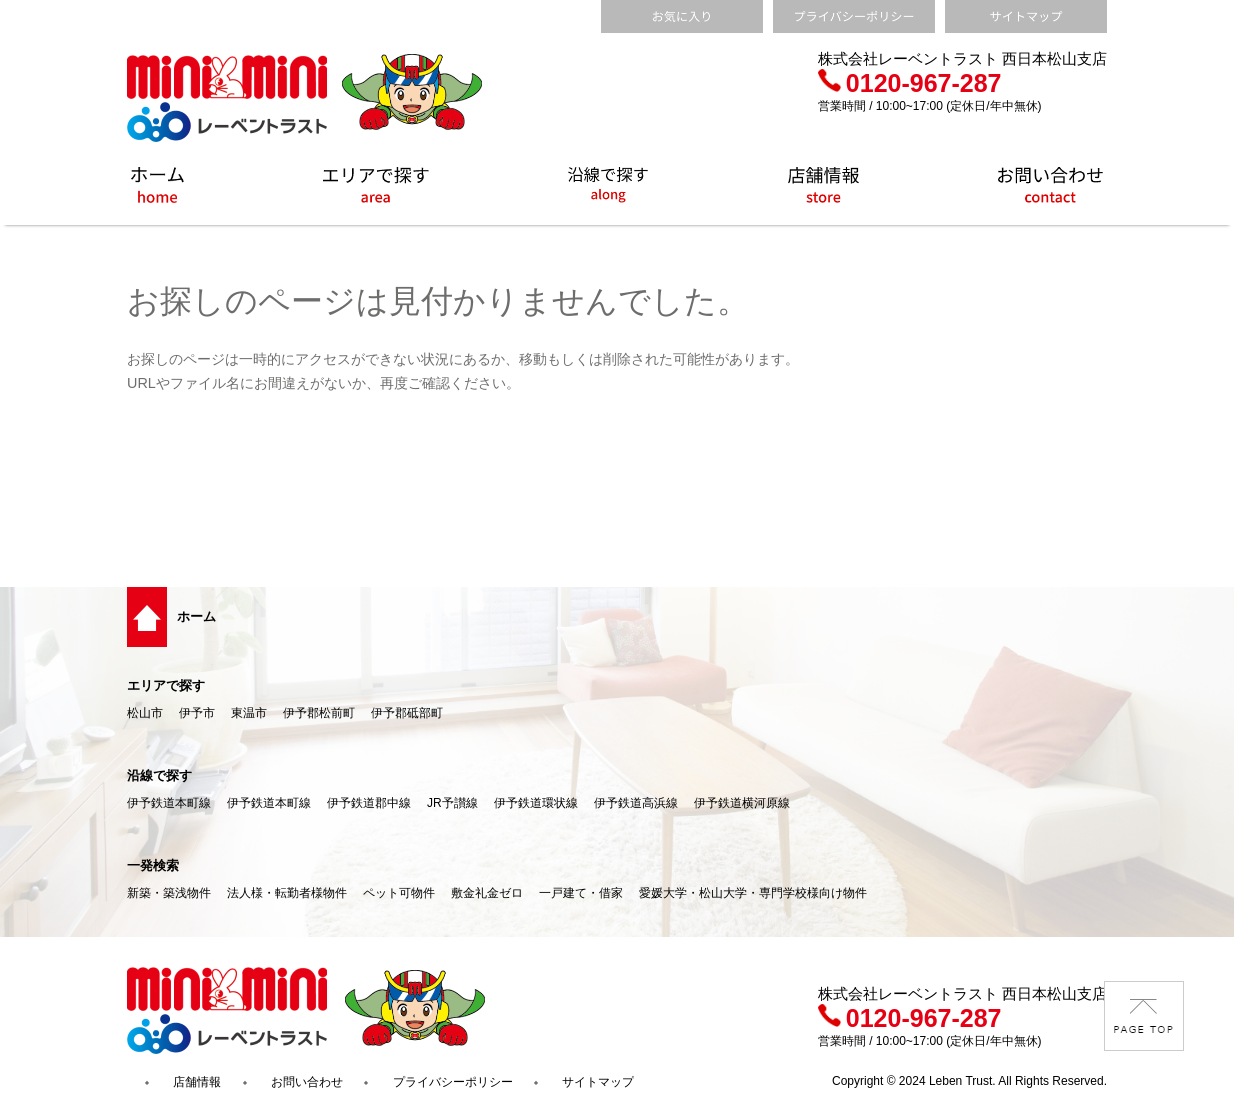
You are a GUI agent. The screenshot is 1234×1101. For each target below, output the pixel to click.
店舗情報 (197, 1082)
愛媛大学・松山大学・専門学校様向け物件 (753, 893)
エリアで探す (166, 685)
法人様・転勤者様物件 (287, 893)
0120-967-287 (910, 83)
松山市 (145, 713)
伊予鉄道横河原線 (742, 803)
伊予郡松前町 (319, 713)
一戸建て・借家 (581, 893)
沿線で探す (159, 775)
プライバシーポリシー (453, 1082)
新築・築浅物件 (169, 893)
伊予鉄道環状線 (536, 803)
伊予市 (197, 713)
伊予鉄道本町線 (169, 803)
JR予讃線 (452, 803)
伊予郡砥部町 (407, 713)
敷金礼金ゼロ (487, 893)
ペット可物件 (399, 893)
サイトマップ (598, 1082)
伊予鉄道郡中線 (369, 803)
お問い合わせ (307, 1082)
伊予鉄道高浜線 (636, 803)
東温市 (249, 713)
